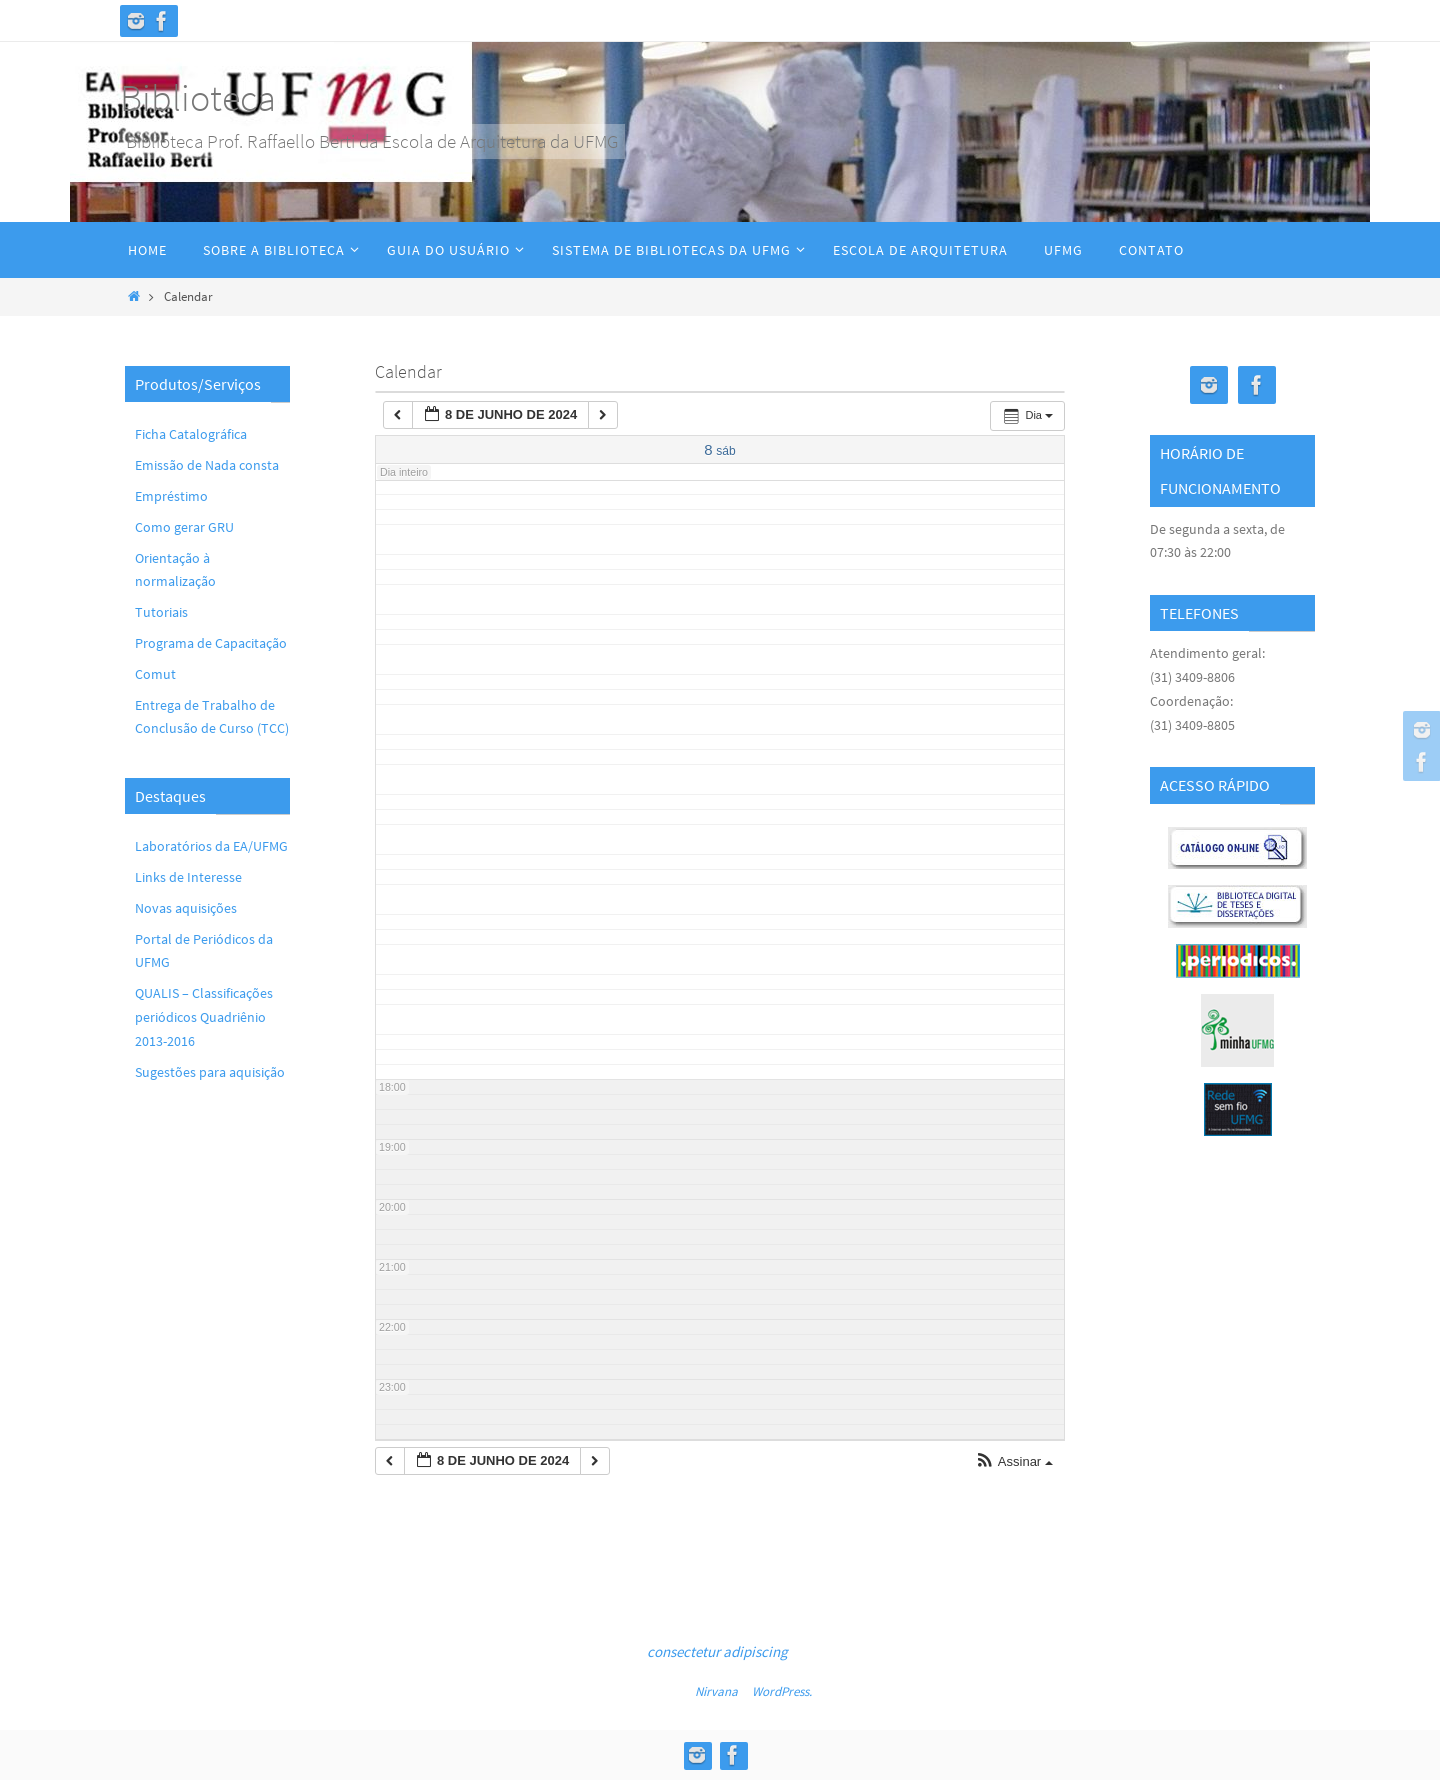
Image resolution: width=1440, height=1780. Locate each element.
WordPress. (782, 1691)
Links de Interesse (188, 877)
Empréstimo (171, 496)
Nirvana (716, 1691)
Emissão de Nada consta (207, 465)
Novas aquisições (186, 908)
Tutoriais (161, 612)
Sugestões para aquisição (210, 1072)
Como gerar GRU (184, 527)
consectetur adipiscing (717, 1651)
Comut (155, 674)
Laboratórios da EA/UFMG (211, 846)
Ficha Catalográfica (191, 434)
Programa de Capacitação (211, 643)
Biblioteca (198, 97)
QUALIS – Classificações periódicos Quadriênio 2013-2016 (204, 1017)
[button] (1014, 1462)
